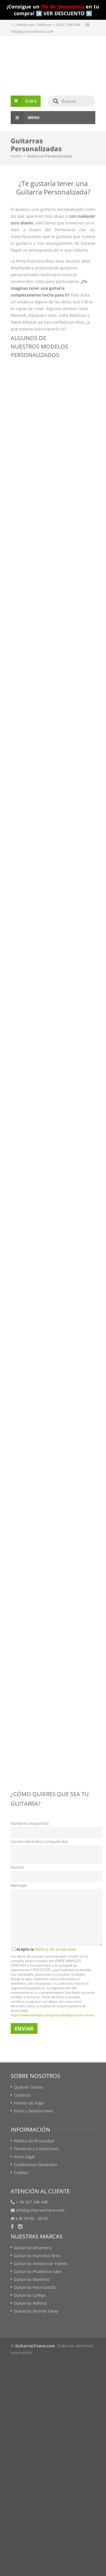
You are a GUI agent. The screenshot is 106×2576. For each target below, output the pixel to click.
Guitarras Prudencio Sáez (38, 2271)
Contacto (22, 2095)
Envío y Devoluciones (33, 2111)
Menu (25, 117)
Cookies (21, 2172)
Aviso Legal (24, 2156)
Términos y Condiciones (36, 2148)
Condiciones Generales (35, 2164)
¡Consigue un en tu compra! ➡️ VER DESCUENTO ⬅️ (53, 10)
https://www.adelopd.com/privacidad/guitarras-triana (52, 2015)
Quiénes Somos (28, 2087)
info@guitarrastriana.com (32, 31)
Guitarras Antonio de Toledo (40, 2263)
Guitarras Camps (30, 2295)
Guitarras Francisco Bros (37, 2255)
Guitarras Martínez (32, 2279)
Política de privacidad (55, 1949)
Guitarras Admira (30, 2303)
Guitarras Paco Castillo (35, 2287)
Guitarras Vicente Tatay (36, 2311)
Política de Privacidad (34, 2141)
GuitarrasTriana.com (35, 2345)
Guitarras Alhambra (32, 2247)
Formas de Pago (29, 2103)
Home (16, 156)
